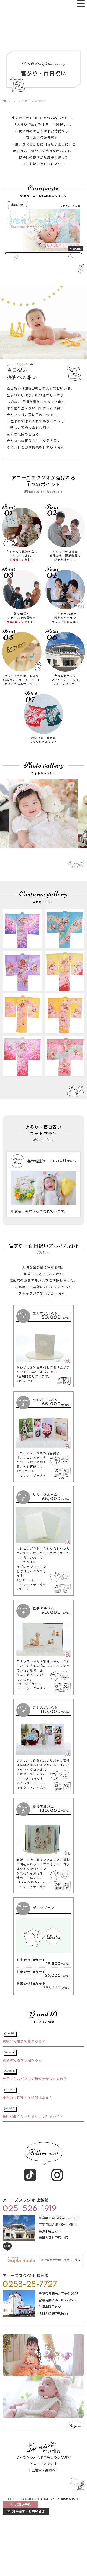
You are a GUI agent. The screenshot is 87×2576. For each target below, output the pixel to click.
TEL (34, 2229)
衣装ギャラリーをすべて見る (45, 1095)
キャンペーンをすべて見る (56, 284)
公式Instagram (57, 2191)
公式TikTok (30, 2191)
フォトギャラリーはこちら (49, 870)
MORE (78, 2340)
